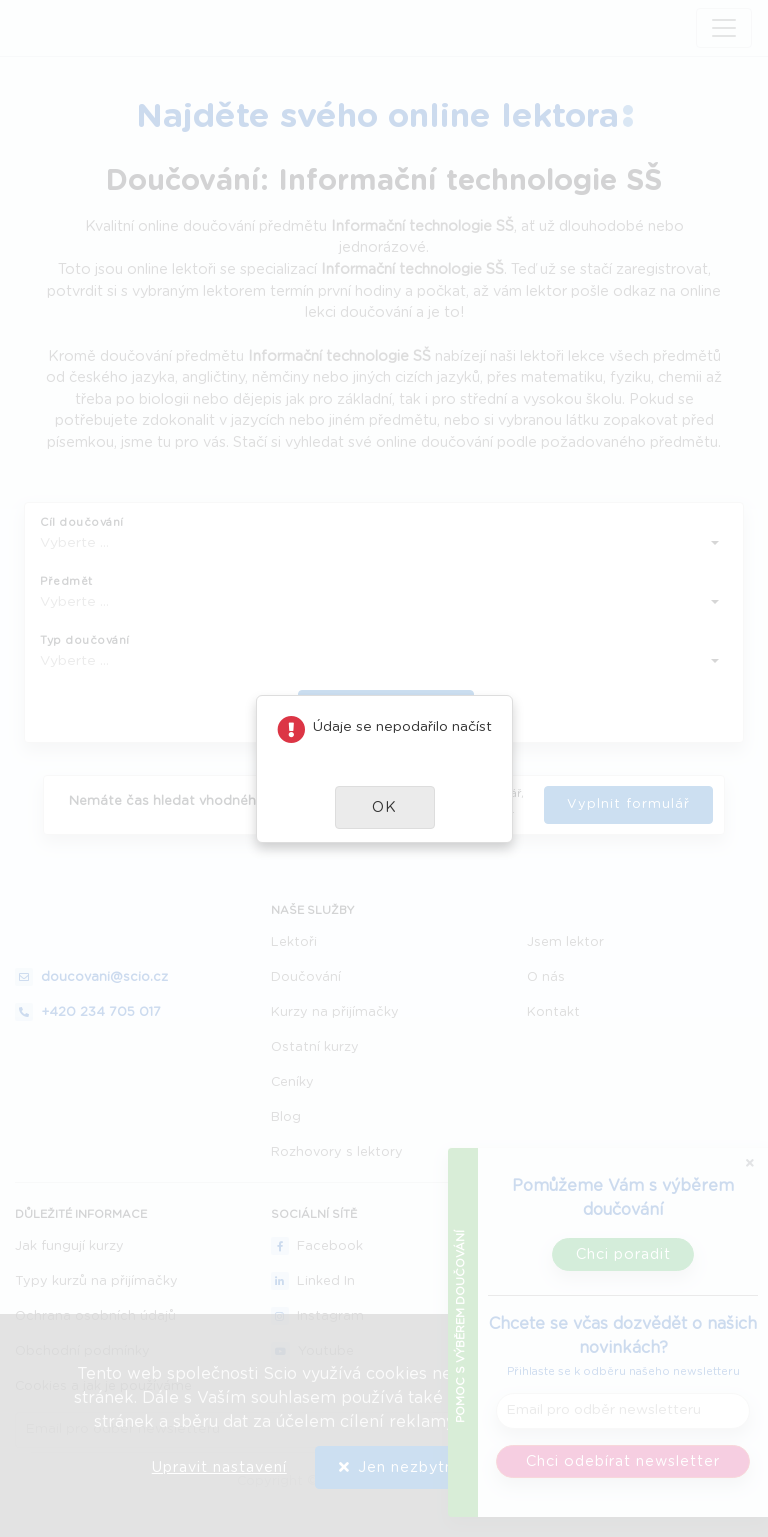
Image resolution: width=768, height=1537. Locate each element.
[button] (385, 807)
